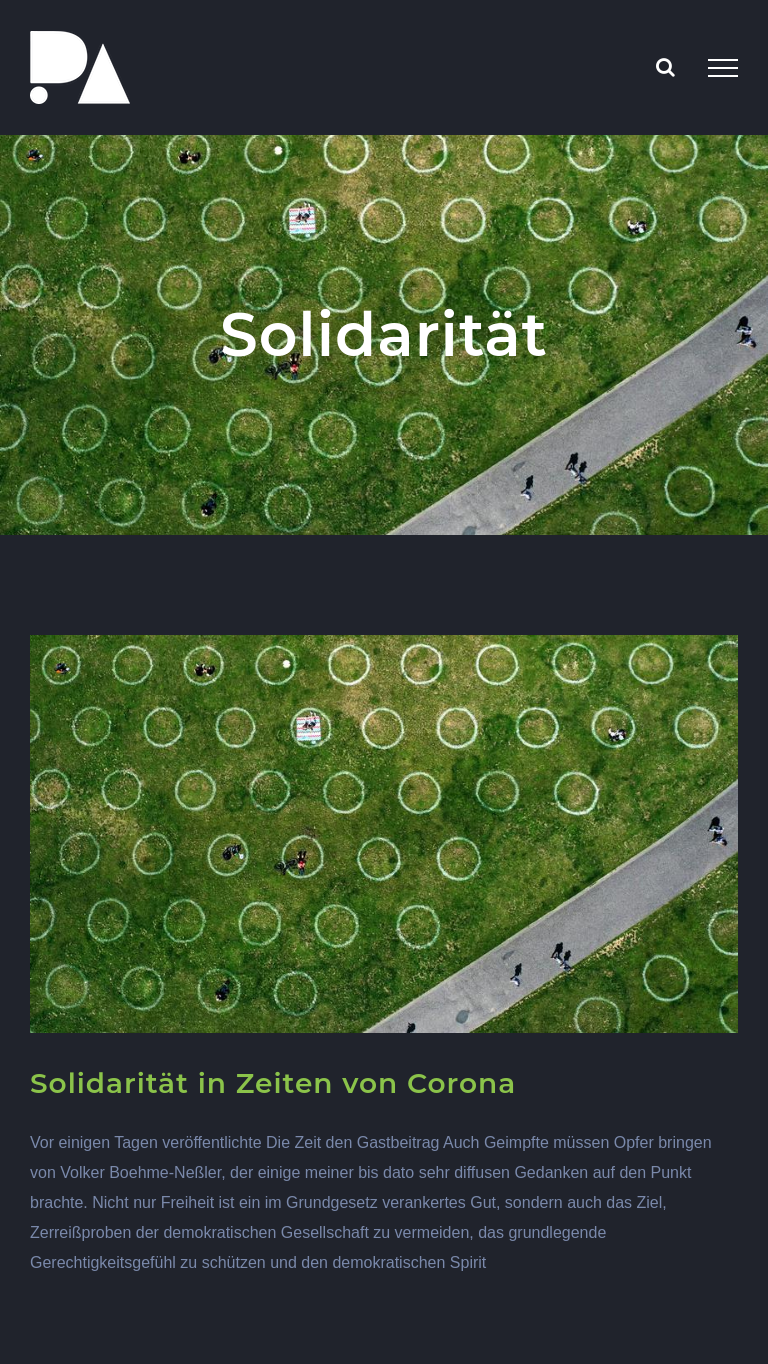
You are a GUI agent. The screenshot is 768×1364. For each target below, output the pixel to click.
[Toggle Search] (665, 67)
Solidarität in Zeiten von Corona (273, 1083)
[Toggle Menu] (723, 68)
